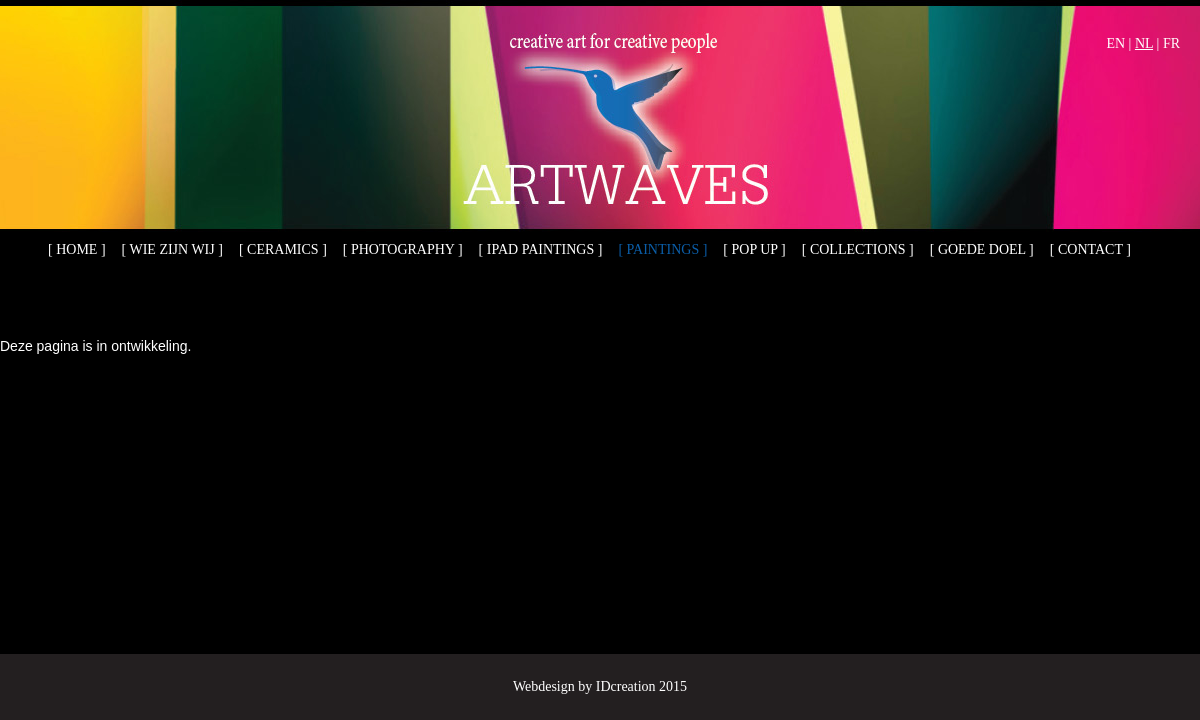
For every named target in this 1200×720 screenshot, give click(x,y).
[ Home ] (77, 249)
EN (1115, 43)
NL (1144, 43)
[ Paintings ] (662, 249)
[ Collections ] (858, 249)
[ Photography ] (403, 249)
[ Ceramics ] (283, 249)
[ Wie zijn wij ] (172, 249)
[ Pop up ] (754, 249)
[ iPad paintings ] (541, 249)
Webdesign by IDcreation (584, 686)
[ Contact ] (1090, 249)
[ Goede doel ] (982, 249)
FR (1171, 43)
